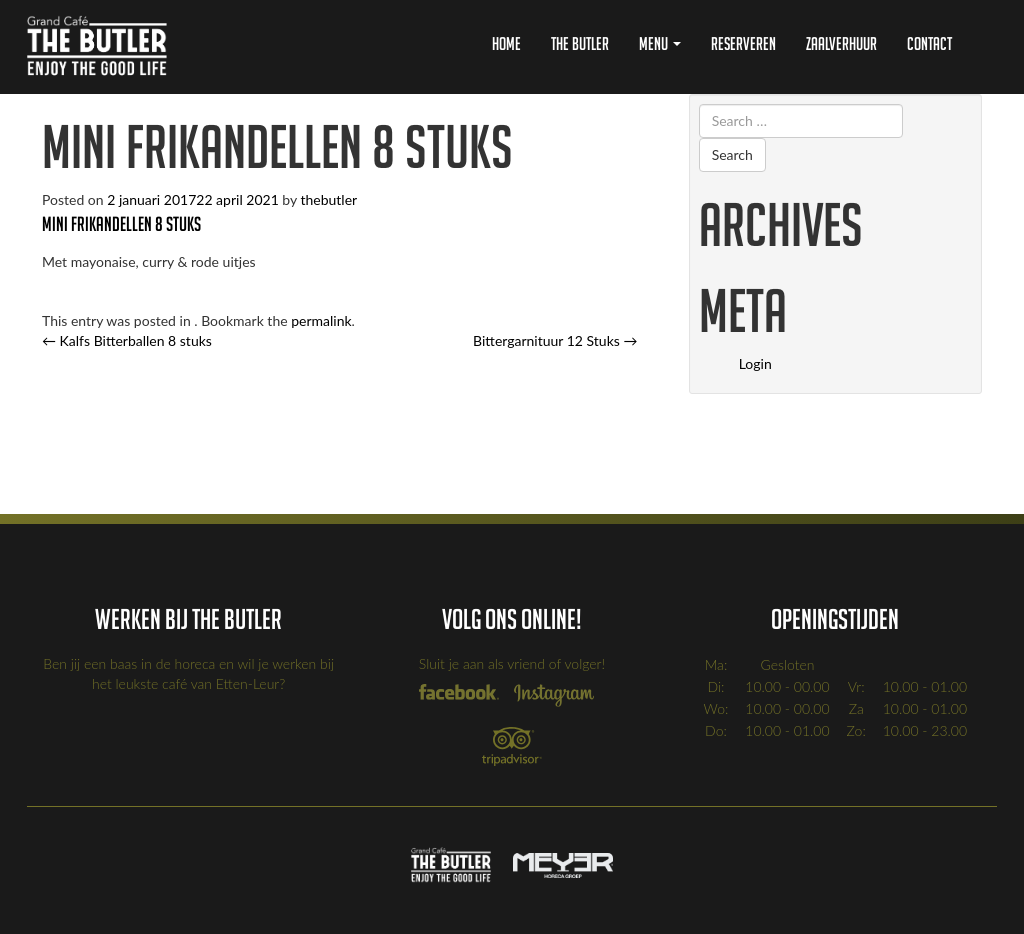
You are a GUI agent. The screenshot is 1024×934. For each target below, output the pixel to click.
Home (506, 43)
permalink (321, 320)
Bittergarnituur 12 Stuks (555, 340)
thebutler (328, 199)
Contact (929, 43)
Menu (660, 43)
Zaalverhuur (841, 43)
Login (755, 363)
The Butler (580, 43)
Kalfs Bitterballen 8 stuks (127, 340)
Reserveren (743, 43)
